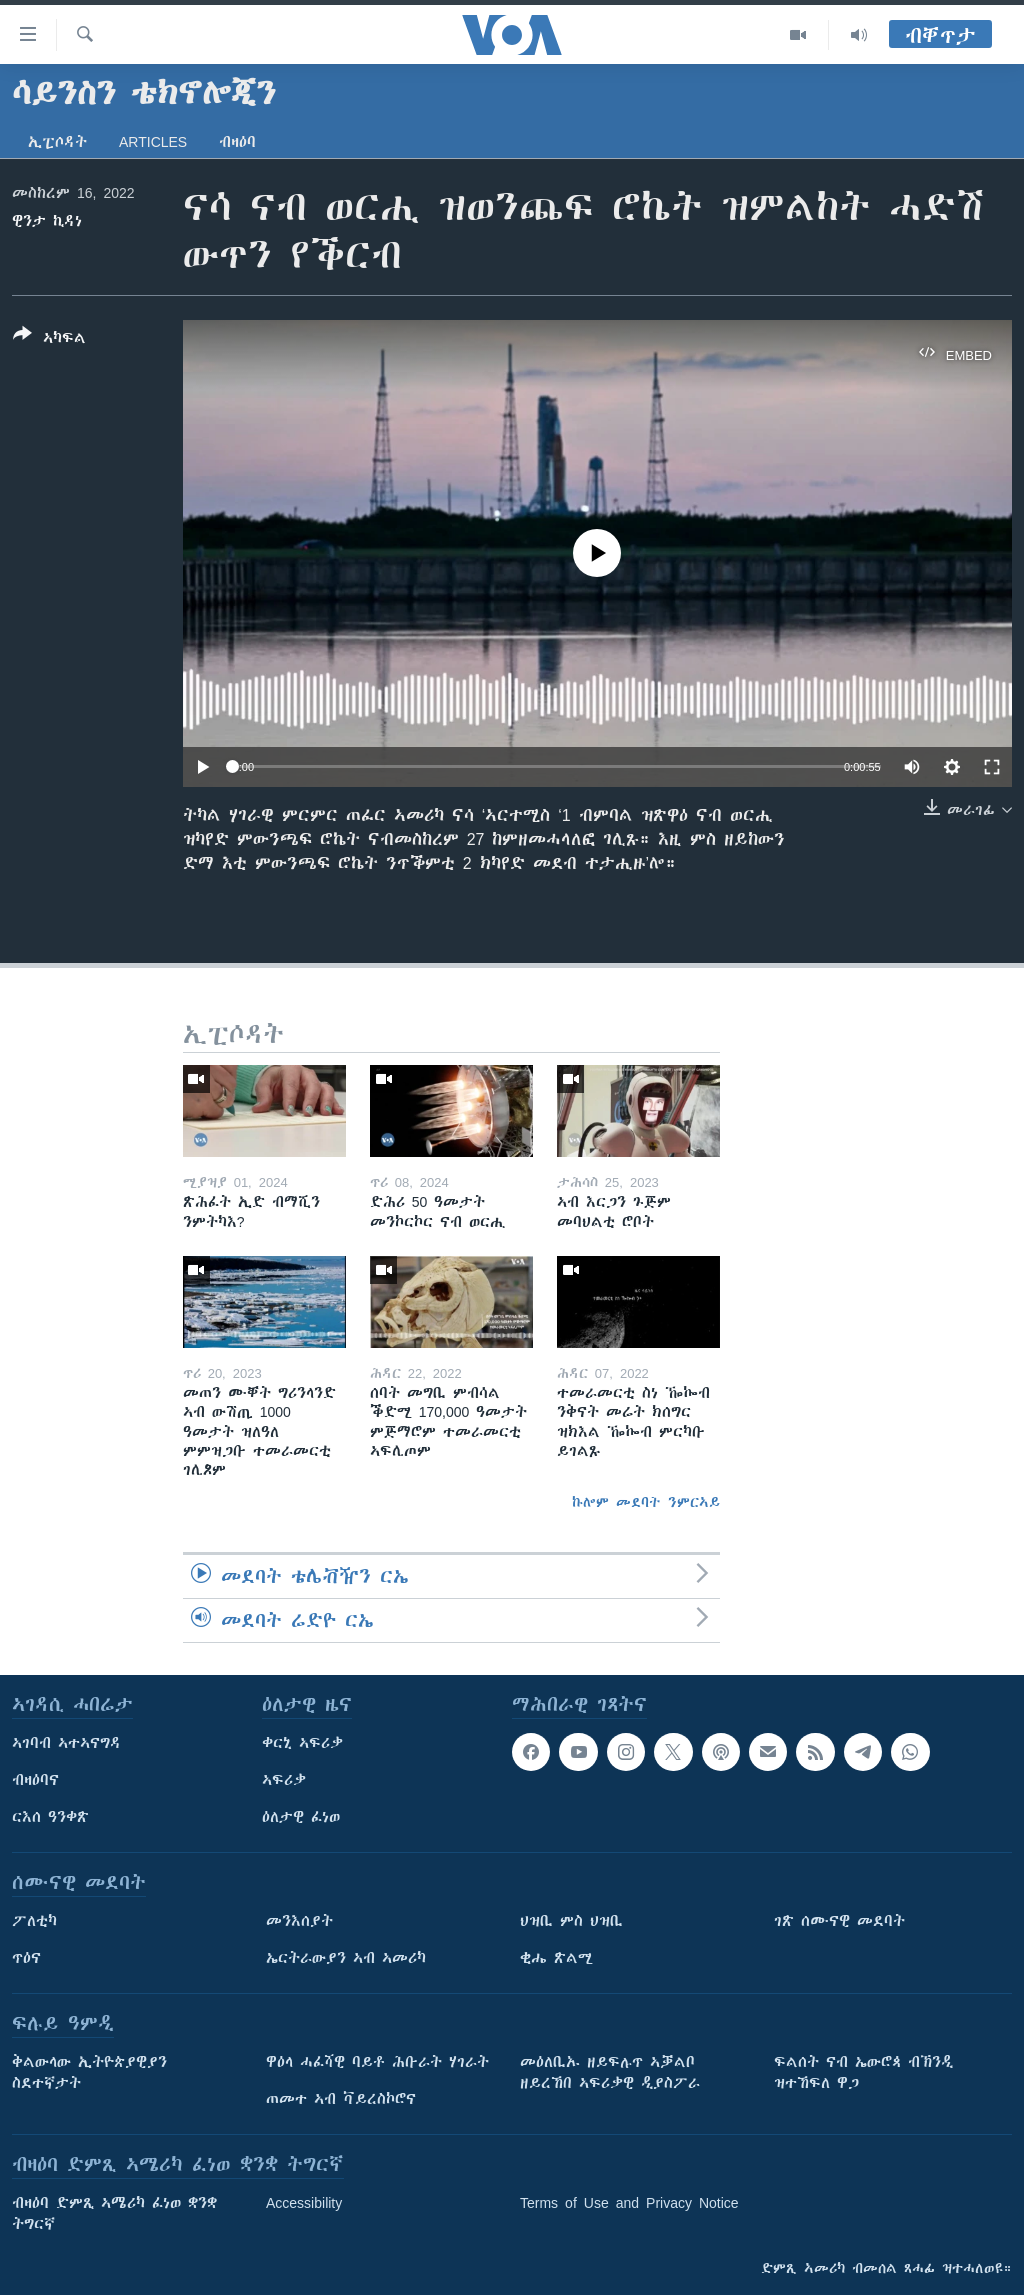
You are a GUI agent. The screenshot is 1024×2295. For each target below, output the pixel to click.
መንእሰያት (299, 1921)
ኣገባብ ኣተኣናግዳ (66, 1743)
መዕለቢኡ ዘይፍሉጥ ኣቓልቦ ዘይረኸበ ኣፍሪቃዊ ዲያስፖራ (610, 2072)
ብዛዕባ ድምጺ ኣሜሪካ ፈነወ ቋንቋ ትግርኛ (114, 2213)
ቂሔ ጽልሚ (556, 1958)
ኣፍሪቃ (284, 1780)
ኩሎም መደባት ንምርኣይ (646, 1502)
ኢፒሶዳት (57, 142)
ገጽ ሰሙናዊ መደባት (839, 1921)
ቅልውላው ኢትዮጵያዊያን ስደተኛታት (89, 2072)
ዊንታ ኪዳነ (47, 221)
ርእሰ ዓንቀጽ (50, 1817)
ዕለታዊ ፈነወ (301, 1817)
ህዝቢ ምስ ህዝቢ (571, 1921)
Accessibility (304, 2203)
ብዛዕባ (237, 142)
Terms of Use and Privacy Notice (629, 2203)
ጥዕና (26, 1958)
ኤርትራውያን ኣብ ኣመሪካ (346, 1958)
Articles (153, 142)
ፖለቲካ (34, 1921)
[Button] (49, 340)
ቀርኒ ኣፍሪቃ (302, 1743)
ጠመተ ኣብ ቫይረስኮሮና (341, 2099)
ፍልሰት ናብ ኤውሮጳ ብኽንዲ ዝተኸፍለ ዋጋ (863, 2072)
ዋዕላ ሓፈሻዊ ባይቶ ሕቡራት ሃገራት (377, 2062)
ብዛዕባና (35, 1780)
